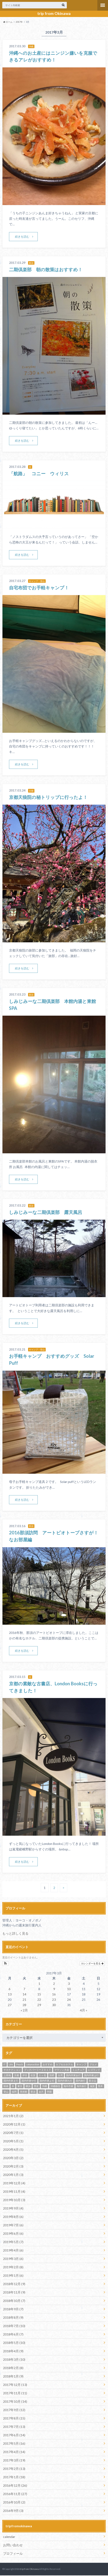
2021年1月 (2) (13, 2116)
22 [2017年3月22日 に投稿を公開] (39, 2000)
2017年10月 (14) (15, 2402)
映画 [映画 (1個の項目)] (5, 2086)
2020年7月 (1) (13, 2133)
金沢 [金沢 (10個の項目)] (41, 2092)
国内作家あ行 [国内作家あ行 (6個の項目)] (73, 2075)
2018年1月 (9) (13, 2377)
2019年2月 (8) (13, 2268)
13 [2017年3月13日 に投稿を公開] (9, 1995)
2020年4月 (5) (13, 2150)
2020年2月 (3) (13, 2167)
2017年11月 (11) (15, 2394)
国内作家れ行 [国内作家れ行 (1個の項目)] (65, 2081)
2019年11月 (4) (14, 2192)
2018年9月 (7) (13, 2310)
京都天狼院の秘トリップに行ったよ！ (51, 797)
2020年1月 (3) (13, 2175)
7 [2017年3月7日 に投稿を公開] (24, 1989)
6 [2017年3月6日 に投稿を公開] (9, 1989)
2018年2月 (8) (13, 2368)
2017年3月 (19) (14, 2461)
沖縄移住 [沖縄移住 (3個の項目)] (55, 2086)
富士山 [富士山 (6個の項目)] (92, 2081)
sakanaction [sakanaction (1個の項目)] (32, 2065)
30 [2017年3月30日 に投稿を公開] (54, 2005)
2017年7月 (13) (14, 2427)
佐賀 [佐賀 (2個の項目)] (33, 2075)
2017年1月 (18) (14, 2478)
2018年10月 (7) (14, 2301)
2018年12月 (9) (14, 2284)
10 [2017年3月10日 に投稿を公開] (69, 1989)
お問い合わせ (13, 2546)
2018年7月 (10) (14, 2326)
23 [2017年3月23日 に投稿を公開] (54, 2000)
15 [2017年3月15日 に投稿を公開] (39, 1995)
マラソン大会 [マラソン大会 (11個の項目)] (61, 2070)
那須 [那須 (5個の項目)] (33, 2092)
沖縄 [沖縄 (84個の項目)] (44, 2086)
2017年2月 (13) (14, 2469)
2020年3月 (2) (13, 2158)
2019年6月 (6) (13, 2234)
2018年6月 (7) (13, 2335)
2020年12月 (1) (14, 2125)
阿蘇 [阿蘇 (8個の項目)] (49, 2092)
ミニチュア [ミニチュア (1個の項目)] (78, 2070)
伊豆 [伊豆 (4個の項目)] (24, 2075)
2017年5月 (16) (14, 2444)
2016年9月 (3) (13, 2511)
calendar (9, 2537)
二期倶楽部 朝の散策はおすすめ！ (49, 269)
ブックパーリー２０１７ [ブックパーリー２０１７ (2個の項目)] (37, 2070)
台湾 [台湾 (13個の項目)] (60, 2075)
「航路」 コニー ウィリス (41, 473)
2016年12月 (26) (15, 2486)
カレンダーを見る (92, 1964)
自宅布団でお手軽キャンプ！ (41, 588)
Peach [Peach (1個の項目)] (19, 2065)
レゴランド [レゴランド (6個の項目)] (94, 2070)
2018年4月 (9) (13, 2352)
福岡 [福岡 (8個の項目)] (14, 2092)
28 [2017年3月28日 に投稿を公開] (24, 2005)
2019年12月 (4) (14, 2184)
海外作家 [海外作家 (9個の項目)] (68, 2086)
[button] (5, 1964)
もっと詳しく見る (15, 1934)
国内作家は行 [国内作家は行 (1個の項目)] (91, 2075)
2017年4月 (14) (14, 2452)
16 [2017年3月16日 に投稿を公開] (54, 1995)
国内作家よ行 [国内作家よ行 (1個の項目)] (47, 2081)
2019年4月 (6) (13, 2251)
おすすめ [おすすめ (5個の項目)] (47, 2065)
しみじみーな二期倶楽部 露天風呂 (49, 1212)
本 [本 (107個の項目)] (13, 2086)
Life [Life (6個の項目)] (11, 2065)
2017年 (19, 21)
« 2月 (24, 2011)
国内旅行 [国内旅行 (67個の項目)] (80, 2081)
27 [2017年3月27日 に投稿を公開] (9, 2005)
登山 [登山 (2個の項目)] (5, 2092)
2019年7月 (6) (13, 2226)
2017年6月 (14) (14, 2436)
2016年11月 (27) (15, 2494)
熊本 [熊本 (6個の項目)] (100, 2086)
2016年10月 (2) (14, 2503)
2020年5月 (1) (13, 2142)
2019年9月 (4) (13, 2209)
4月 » (83, 2011)
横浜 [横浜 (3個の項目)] (28, 2086)
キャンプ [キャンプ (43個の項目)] (81, 2065)
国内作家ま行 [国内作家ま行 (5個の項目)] (10, 2081)
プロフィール (13, 2554)
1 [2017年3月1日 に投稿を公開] (39, 1984)
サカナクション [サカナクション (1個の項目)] (12, 2070)
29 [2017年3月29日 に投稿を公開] (39, 2005)
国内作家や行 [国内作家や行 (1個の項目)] (29, 2081)
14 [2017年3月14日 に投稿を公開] (24, 1995)
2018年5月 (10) (14, 2343)
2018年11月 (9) (14, 2293)
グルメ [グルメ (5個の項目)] (93, 2065)
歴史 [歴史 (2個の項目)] (36, 2086)
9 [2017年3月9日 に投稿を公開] (54, 1989)
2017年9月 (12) (14, 2410)
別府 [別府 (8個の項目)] (51, 2075)
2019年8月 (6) (13, 2217)
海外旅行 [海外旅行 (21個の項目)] (81, 2086)
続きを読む (22, 236)
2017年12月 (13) (15, 2385)
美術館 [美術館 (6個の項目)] (23, 2092)
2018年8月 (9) (13, 2318)
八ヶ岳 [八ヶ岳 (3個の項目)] (42, 2075)
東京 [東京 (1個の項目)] (19, 2086)
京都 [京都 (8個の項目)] (16, 2075)
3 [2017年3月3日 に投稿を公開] (69, 1984)
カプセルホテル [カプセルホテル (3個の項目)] (64, 2065)
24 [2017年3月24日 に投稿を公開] (69, 2000)
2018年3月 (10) (14, 2360)
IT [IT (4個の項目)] (4, 2065)
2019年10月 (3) (14, 2200)
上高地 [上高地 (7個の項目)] (7, 2075)
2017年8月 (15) (14, 2419)
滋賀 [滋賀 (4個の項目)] (92, 2086)
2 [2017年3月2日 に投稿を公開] (54, 1984)
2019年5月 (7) (13, 2242)
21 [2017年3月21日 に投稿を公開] (24, 2000)
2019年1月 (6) (13, 2276)
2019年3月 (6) (13, 2259)
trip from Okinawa (54, 13)
